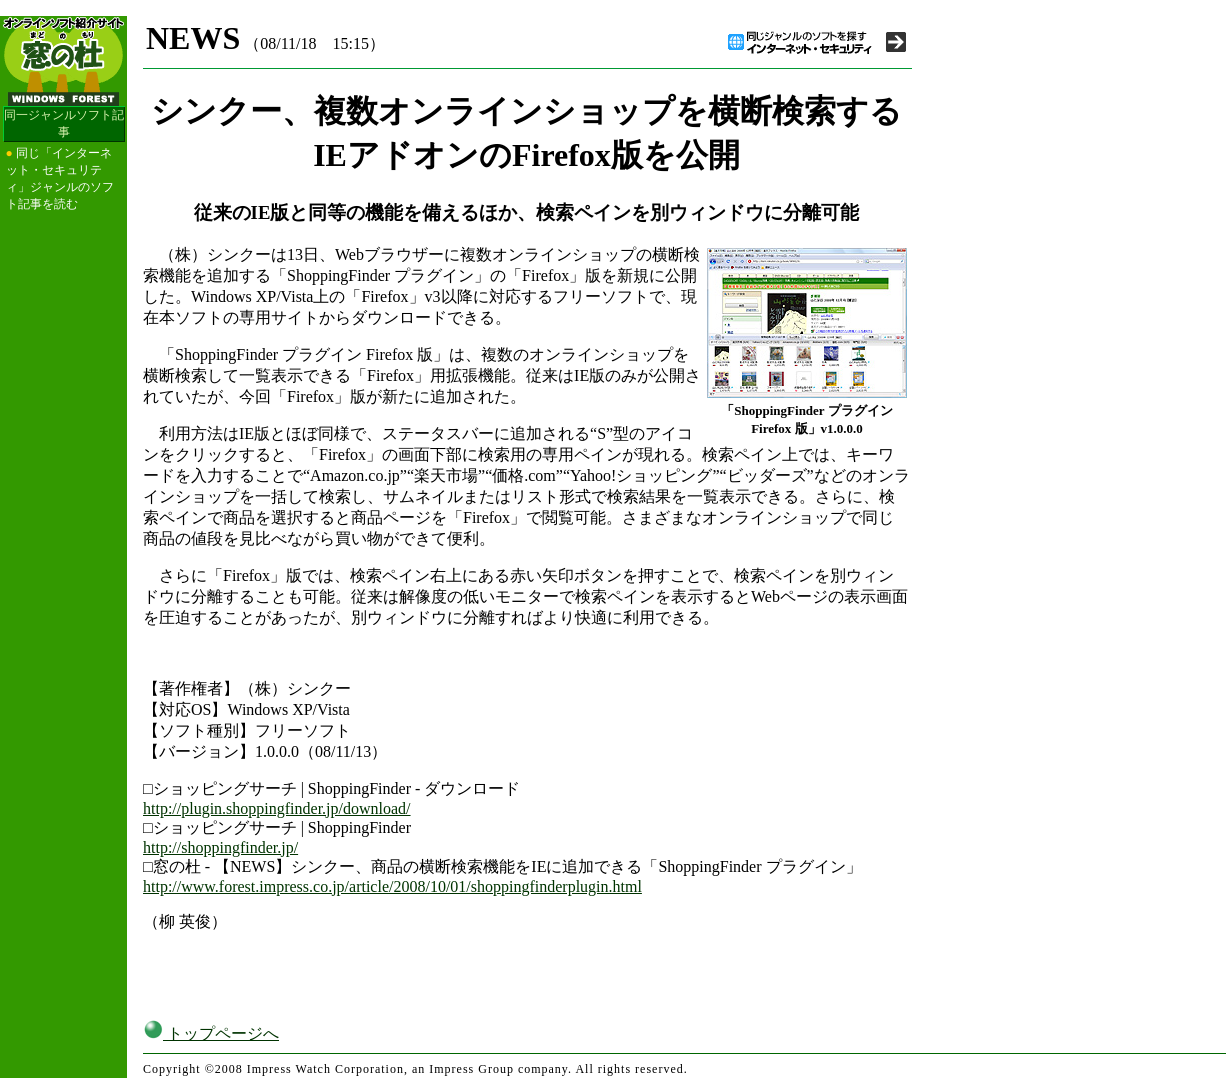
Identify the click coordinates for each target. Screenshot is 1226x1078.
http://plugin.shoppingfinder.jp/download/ (277, 808)
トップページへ (211, 1033)
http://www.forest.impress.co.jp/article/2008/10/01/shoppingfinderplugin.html (392, 886)
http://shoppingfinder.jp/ (220, 847)
